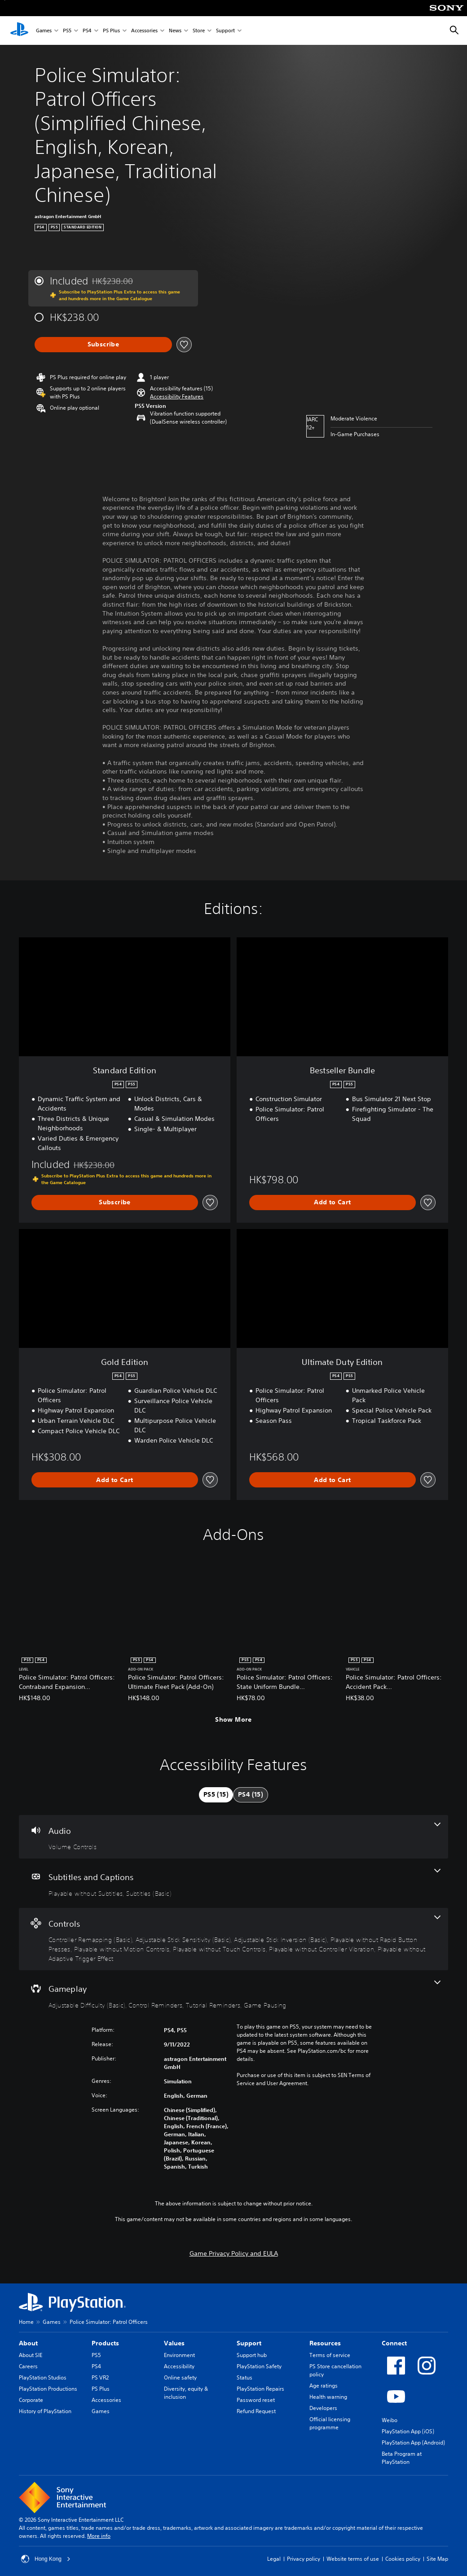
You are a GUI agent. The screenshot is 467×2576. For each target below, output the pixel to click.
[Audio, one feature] (233, 1837)
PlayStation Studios (42, 2377)
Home (26, 2322)
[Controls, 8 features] (233, 1939)
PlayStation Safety (259, 2366)
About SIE (30, 2355)
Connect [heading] (394, 2343)
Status (244, 2377)
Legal (274, 2559)
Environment (179, 2355)
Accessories (144, 30)
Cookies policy (402, 2559)
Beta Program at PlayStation (402, 2458)
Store (199, 30)
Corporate (31, 2400)
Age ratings (323, 2385)
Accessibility (179, 2366)
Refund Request (256, 2411)
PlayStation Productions (48, 2388)
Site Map (437, 2559)
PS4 (87, 30)
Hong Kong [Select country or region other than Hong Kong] (46, 2559)
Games (44, 30)
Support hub (252, 2355)
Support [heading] (249, 2343)
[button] (176, 397)
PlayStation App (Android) (413, 2442)
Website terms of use (352, 2559)
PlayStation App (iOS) (408, 2431)
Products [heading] (105, 2343)
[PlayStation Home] (19, 30)
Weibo (389, 2420)
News (175, 30)
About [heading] (28, 2343)
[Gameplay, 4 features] (233, 1995)
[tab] (216, 1794)
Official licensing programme (329, 2423)
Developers (323, 2408)
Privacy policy (303, 2559)
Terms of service (329, 2355)
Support (225, 30)
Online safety (180, 2377)
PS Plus (111, 30)
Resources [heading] (325, 2343)
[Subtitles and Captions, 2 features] (233, 1883)
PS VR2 (100, 2377)
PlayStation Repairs (260, 2388)
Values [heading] (174, 2343)
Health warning (328, 2397)
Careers (28, 2366)
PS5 (67, 30)
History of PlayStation (45, 2411)
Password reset (256, 2400)
